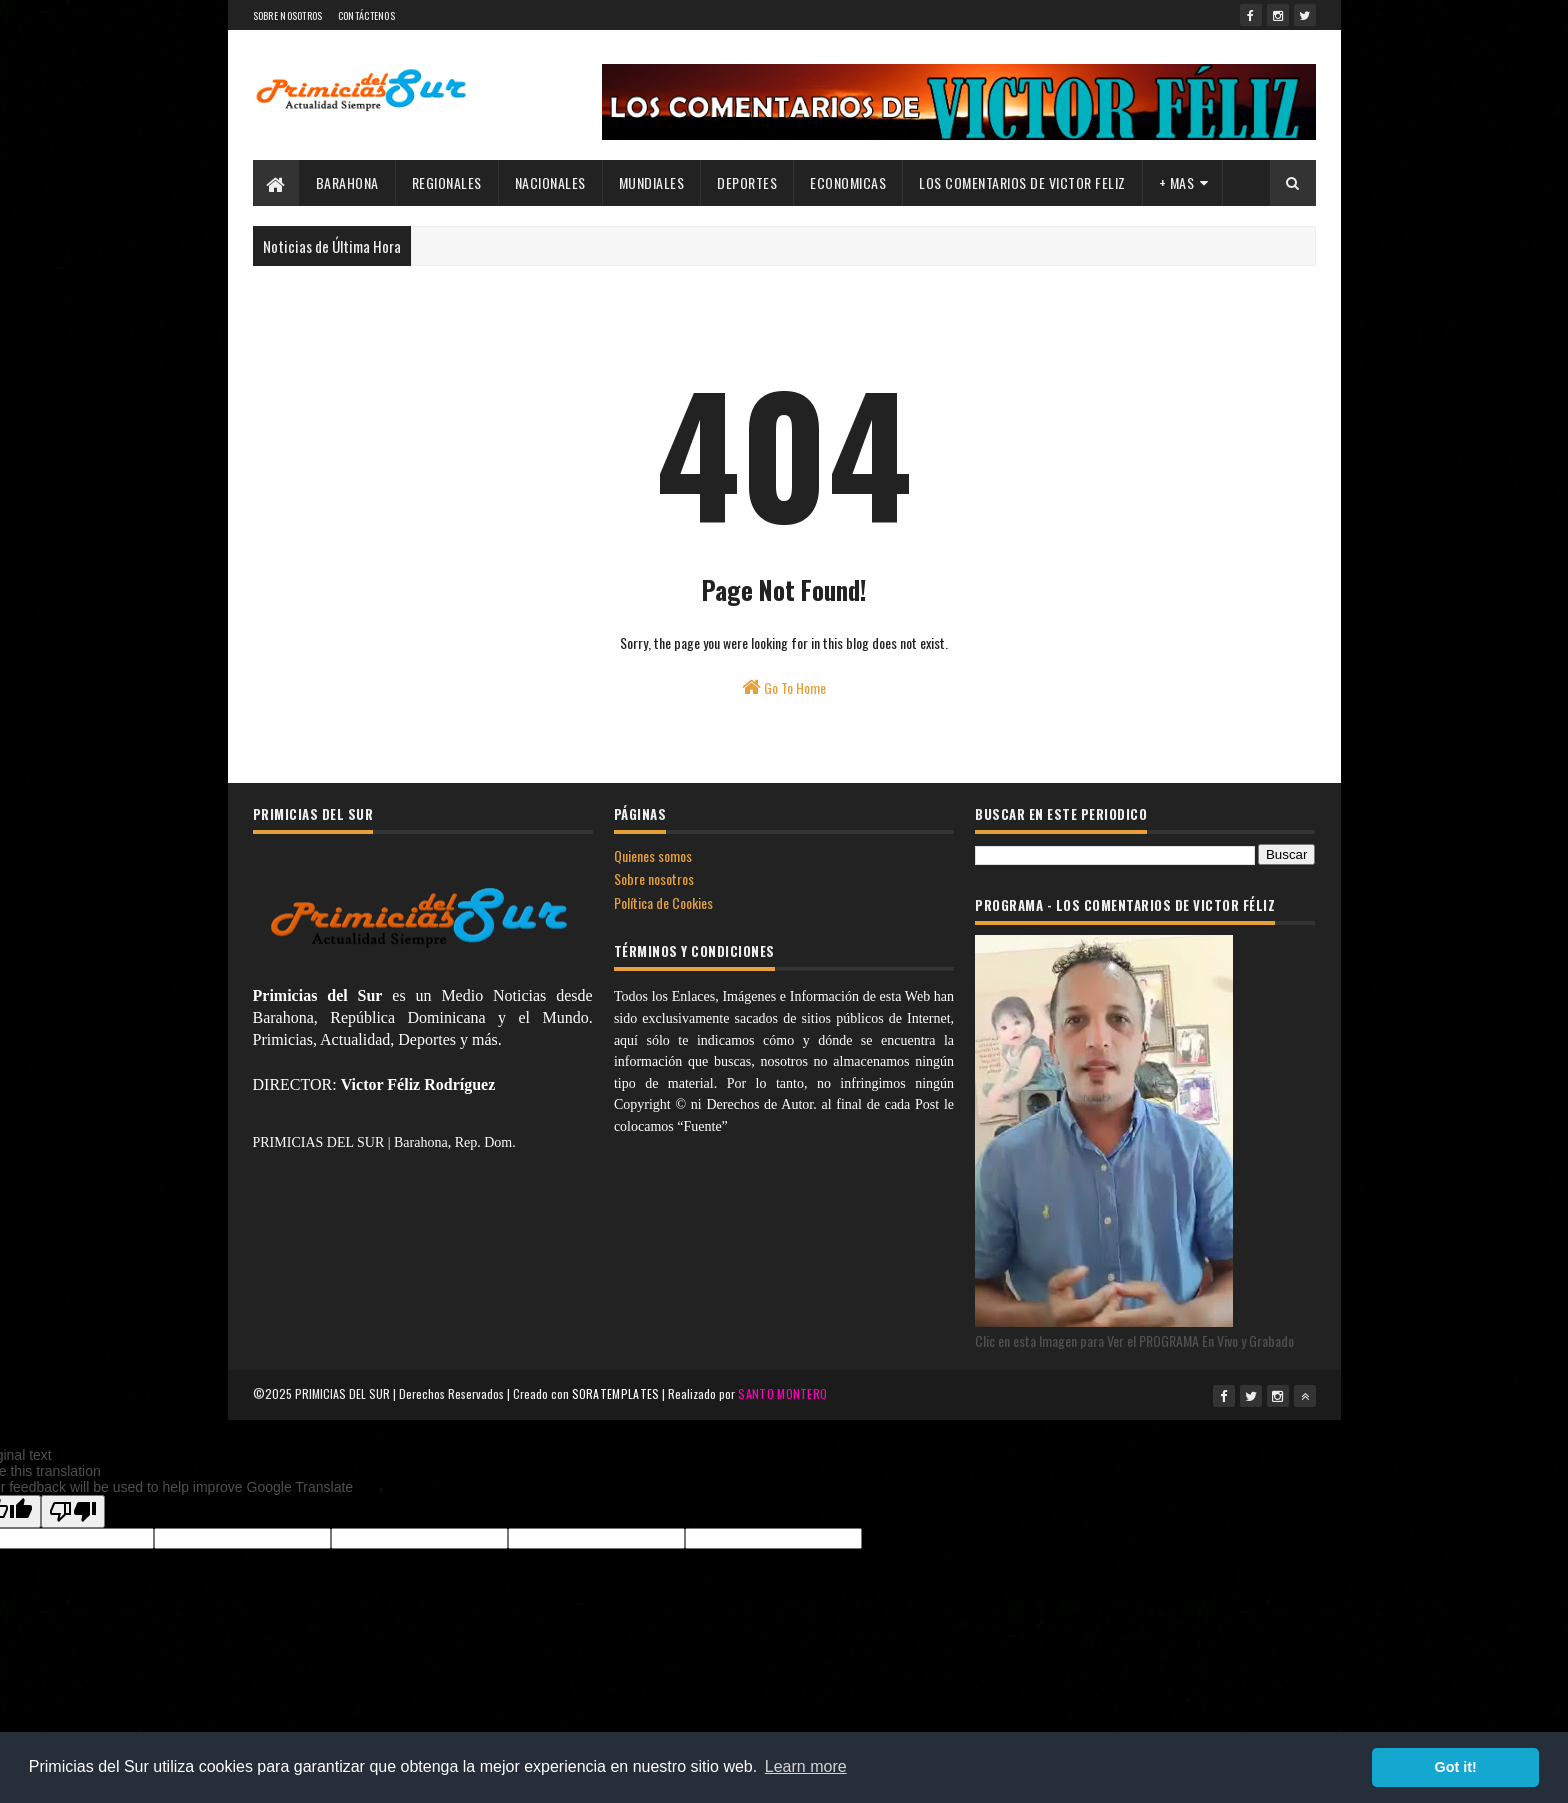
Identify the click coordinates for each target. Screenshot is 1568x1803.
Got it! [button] (1456, 1767)
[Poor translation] (73, 1511)
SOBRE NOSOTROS (288, 15)
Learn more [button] (806, 1766)
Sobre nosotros (654, 878)
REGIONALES (447, 182)
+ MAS (1177, 182)
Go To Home (784, 687)
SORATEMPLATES (616, 1393)
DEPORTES (747, 182)
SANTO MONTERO (782, 1393)
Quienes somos (653, 855)
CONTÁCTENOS (366, 15)
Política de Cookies (663, 902)
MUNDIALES (652, 182)
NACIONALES (550, 182)
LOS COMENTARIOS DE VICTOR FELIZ (1022, 182)
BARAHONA (347, 182)
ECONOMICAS (848, 182)
